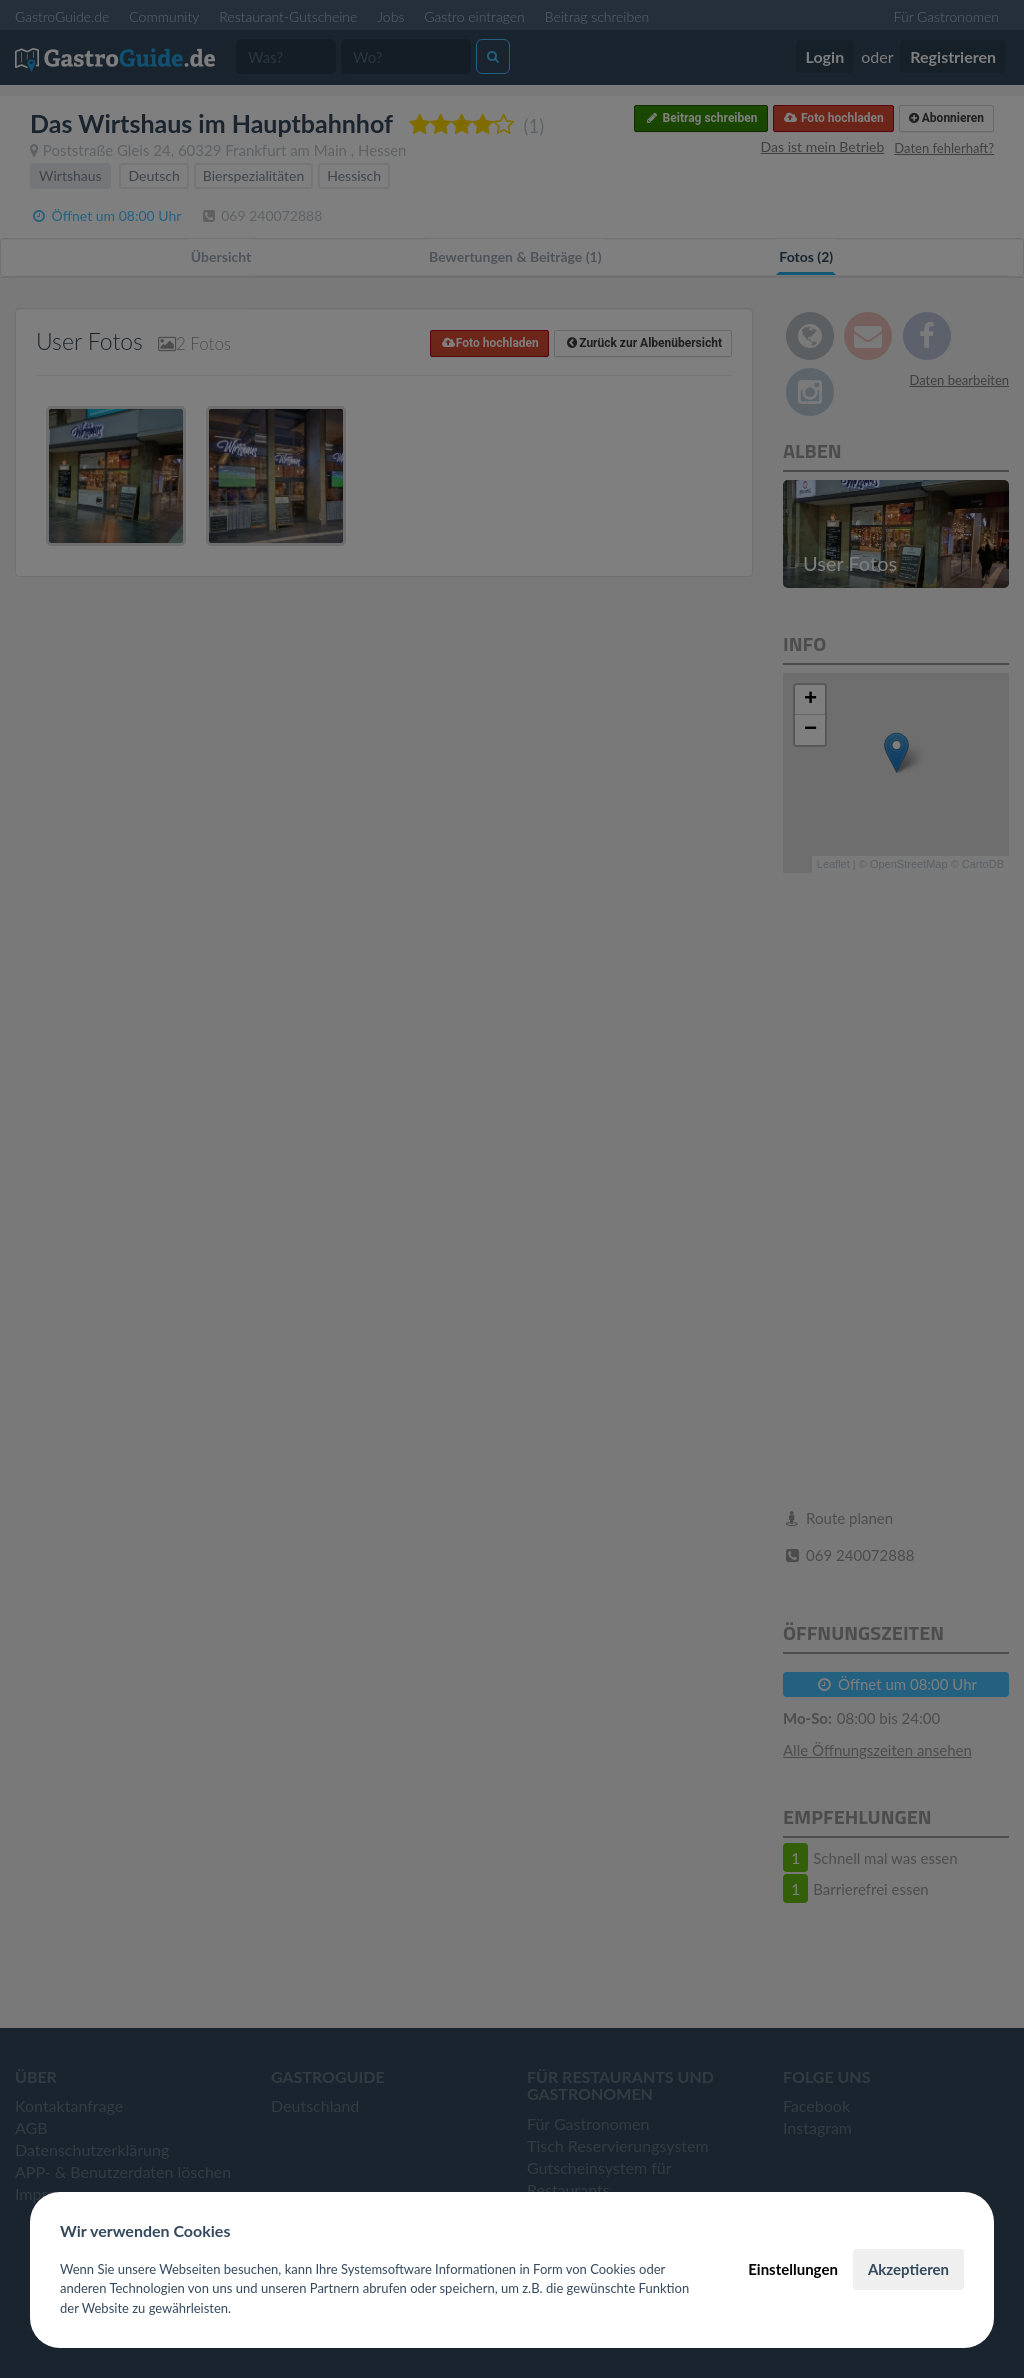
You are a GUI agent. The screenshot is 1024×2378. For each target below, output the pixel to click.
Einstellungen (793, 2269)
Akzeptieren (908, 2269)
